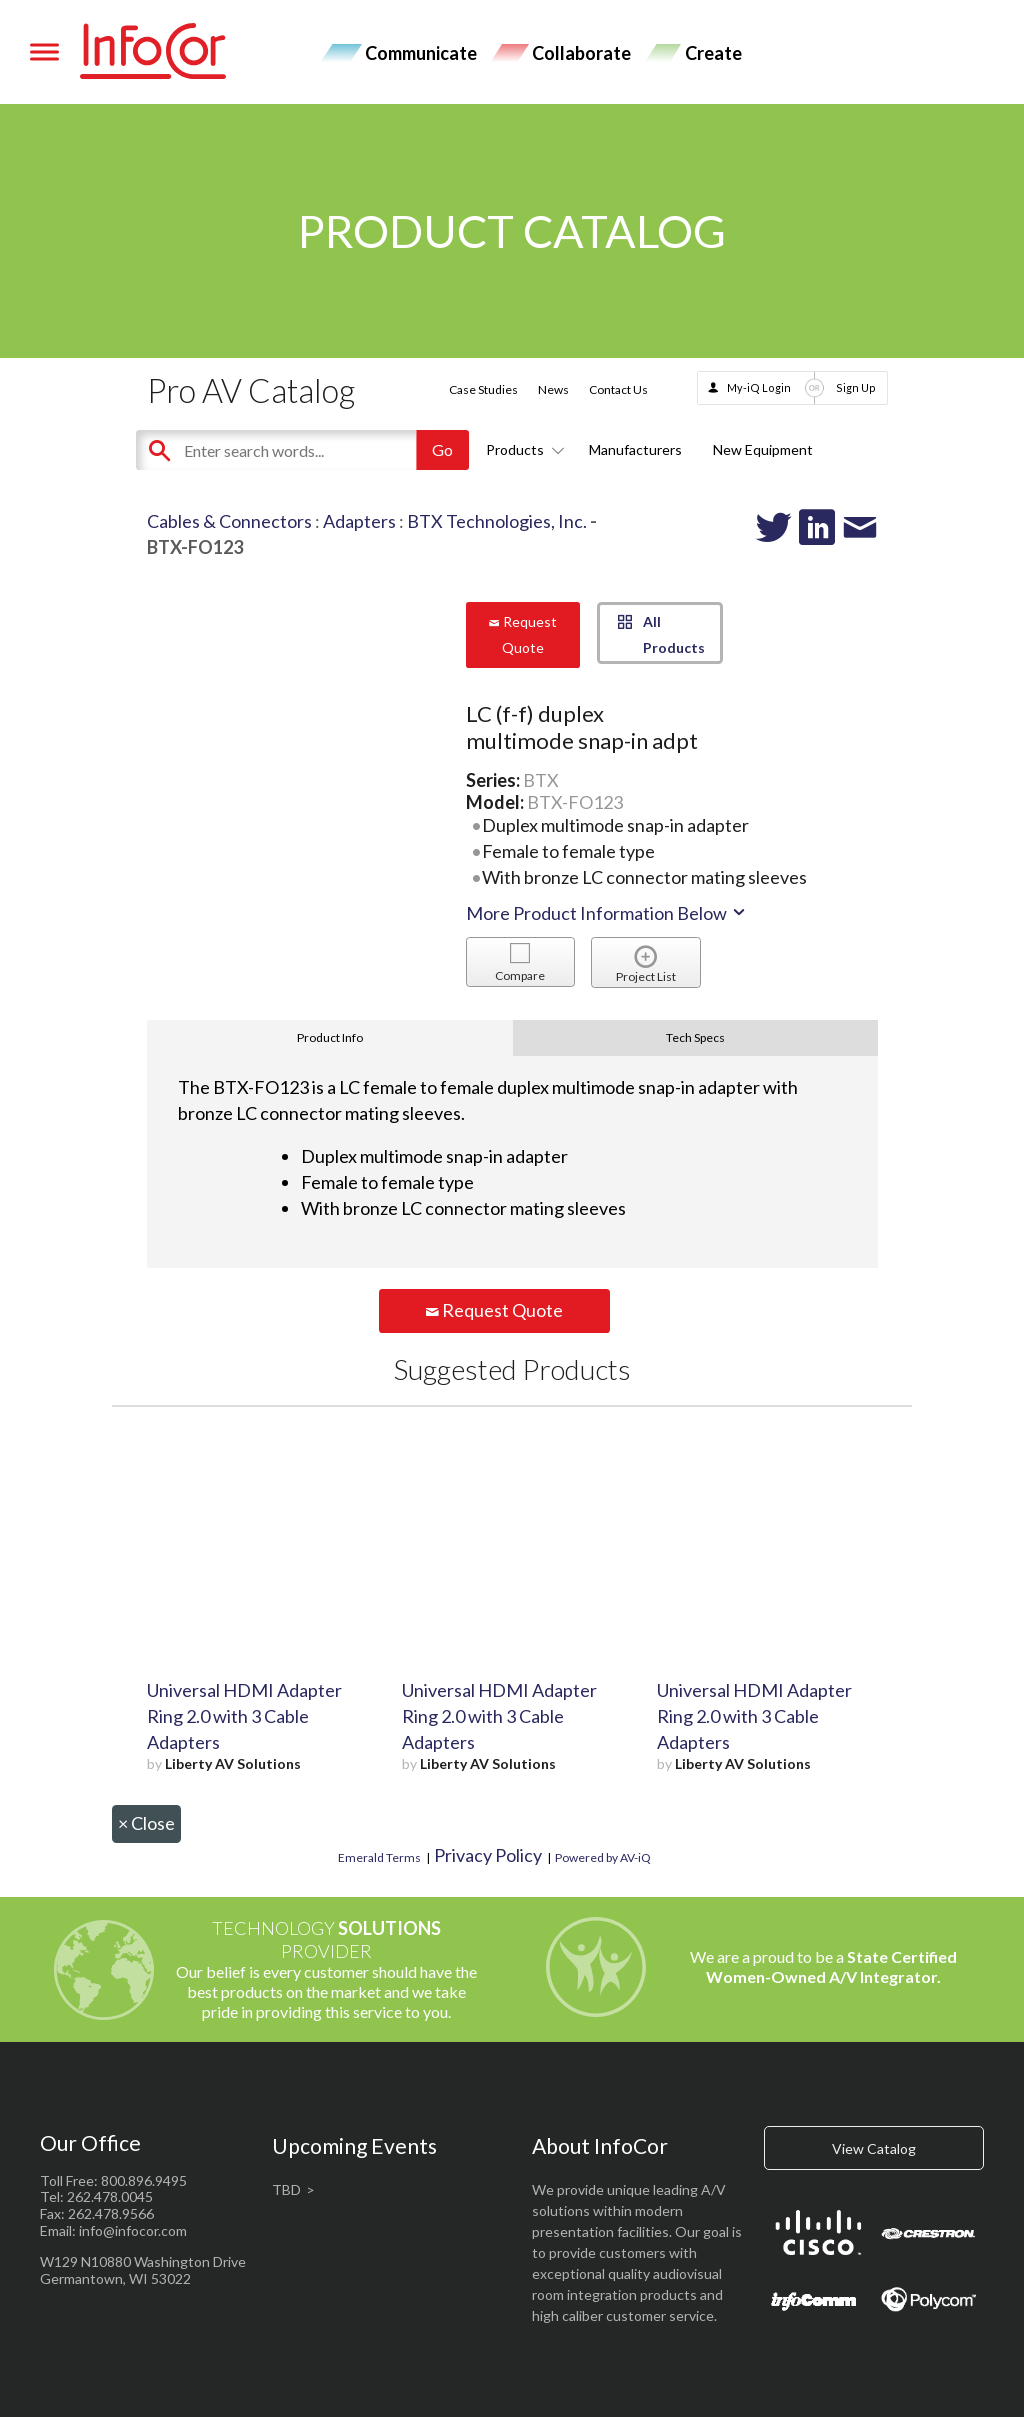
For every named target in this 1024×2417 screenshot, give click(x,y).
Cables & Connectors (229, 521)
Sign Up (856, 387)
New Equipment (763, 449)
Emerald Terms (379, 1857)
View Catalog (874, 2148)
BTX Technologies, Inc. (497, 521)
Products (522, 449)
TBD (286, 2189)
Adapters (359, 521)
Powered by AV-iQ (603, 1857)
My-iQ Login (759, 387)
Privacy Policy (488, 1855)
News (553, 389)
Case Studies (483, 389)
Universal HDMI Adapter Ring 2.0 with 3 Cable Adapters (244, 1716)
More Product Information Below (607, 913)
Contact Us (618, 389)
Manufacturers (635, 449)
